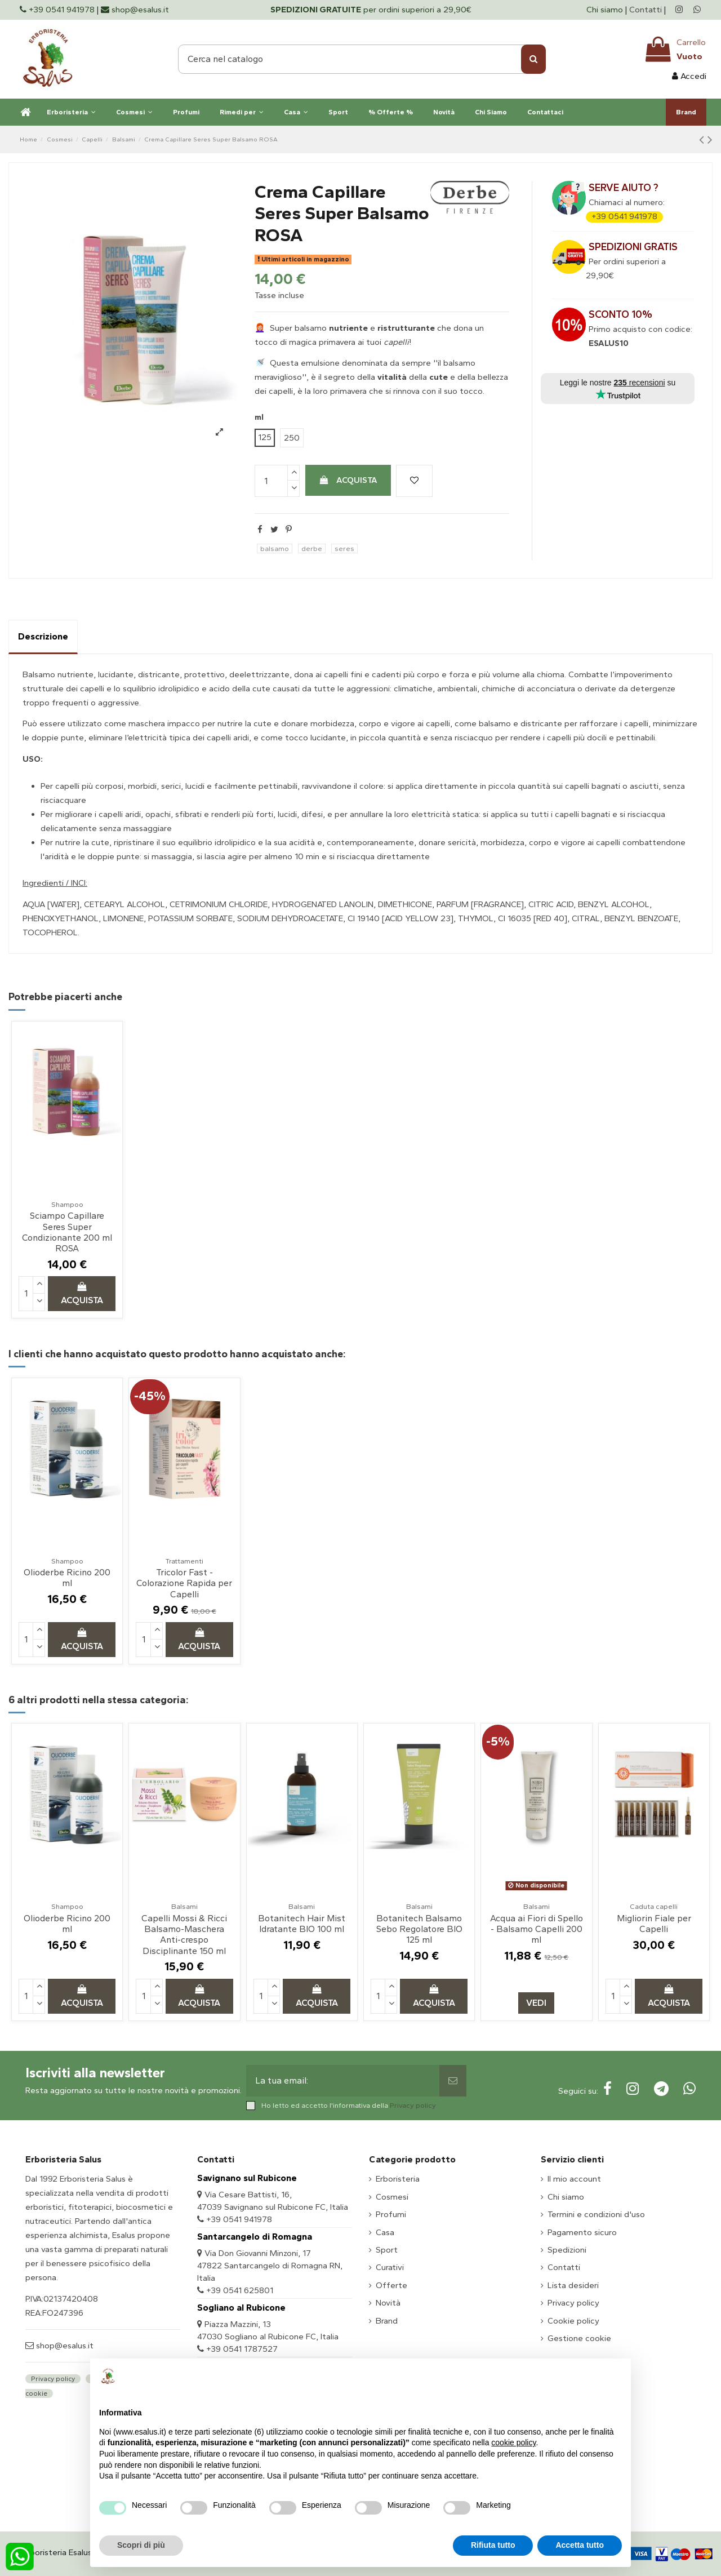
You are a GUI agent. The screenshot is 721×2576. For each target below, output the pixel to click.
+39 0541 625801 (239, 2290)
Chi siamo (605, 10)
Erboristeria (398, 2179)
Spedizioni (567, 2250)
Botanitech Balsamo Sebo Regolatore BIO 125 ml (419, 1929)
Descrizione (43, 636)
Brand (387, 2321)
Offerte (391, 2285)
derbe (311, 548)
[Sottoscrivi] (452, 2081)
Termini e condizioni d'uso (596, 2214)
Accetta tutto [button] (579, 2545)
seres (344, 548)
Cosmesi (392, 2197)
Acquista (348, 480)
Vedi (536, 2002)
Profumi (391, 2214)
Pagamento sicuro (582, 2232)
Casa (385, 2232)
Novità (388, 2303)
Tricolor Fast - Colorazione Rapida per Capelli (184, 1583)
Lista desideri (573, 2285)
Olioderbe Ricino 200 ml (67, 1577)
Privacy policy (413, 2105)
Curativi (390, 2267)
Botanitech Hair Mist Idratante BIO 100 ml (301, 1923)
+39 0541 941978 (624, 216)
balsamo (274, 548)
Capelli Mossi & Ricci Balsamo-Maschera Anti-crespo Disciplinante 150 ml (184, 1934)
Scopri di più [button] (141, 2545)
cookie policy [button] (513, 2442)
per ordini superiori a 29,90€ (370, 10)
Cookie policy (573, 2321)
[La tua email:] (343, 2081)
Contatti (645, 10)
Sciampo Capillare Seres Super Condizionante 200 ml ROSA (67, 1232)
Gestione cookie (579, 2338)
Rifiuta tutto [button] (493, 2545)
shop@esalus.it (64, 2345)
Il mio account (574, 2179)
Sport (387, 2250)
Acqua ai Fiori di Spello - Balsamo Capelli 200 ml (536, 1929)
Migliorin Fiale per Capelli (654, 1923)
